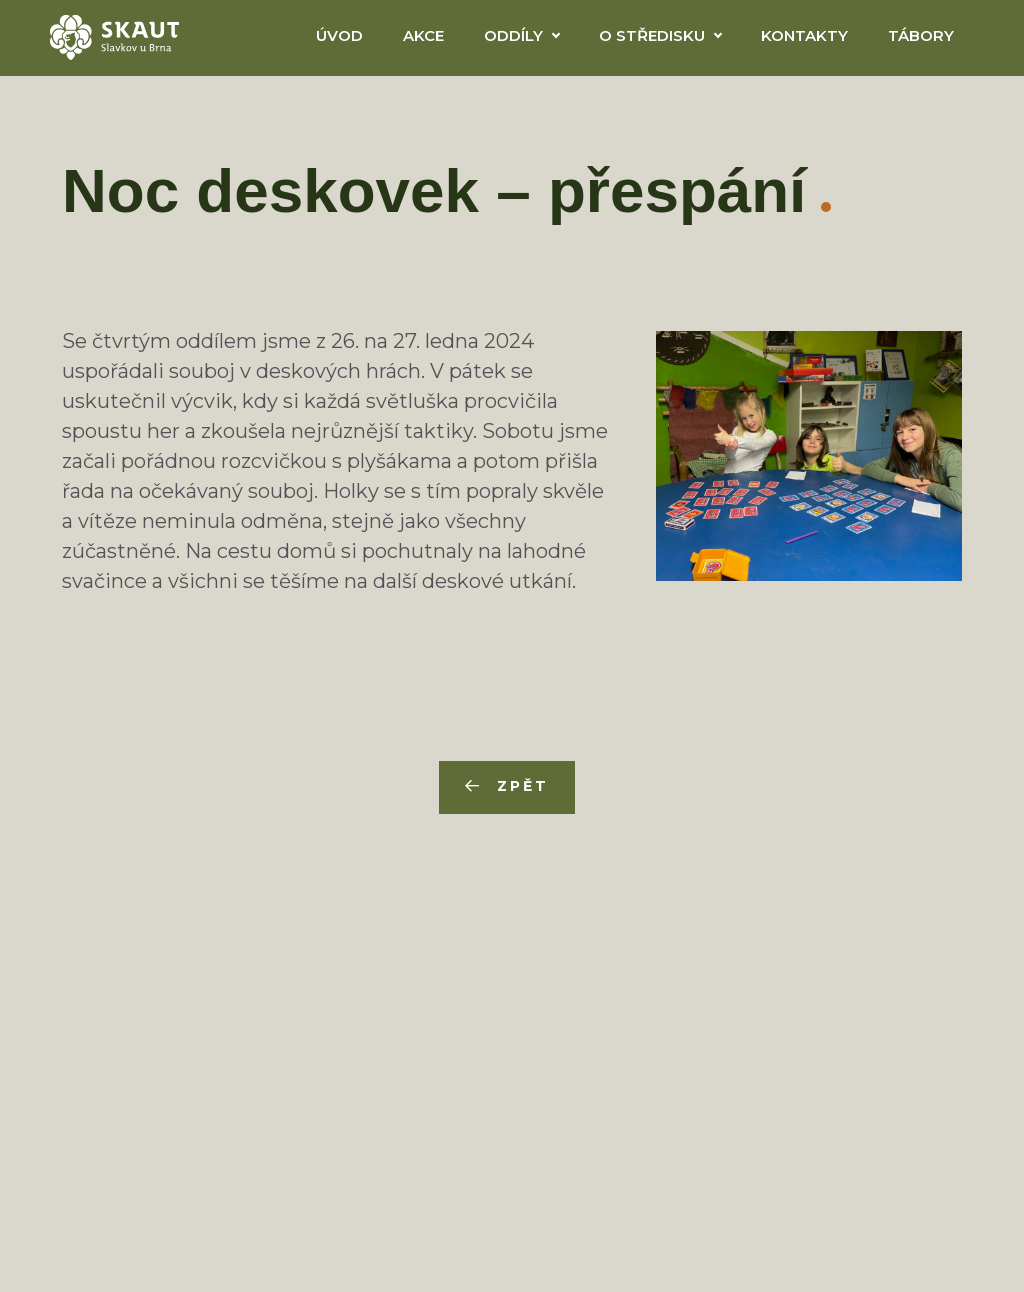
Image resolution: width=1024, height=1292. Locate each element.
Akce (423, 35)
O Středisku (652, 35)
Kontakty (804, 35)
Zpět (522, 786)
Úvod (339, 35)
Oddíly (513, 35)
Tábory (921, 35)
